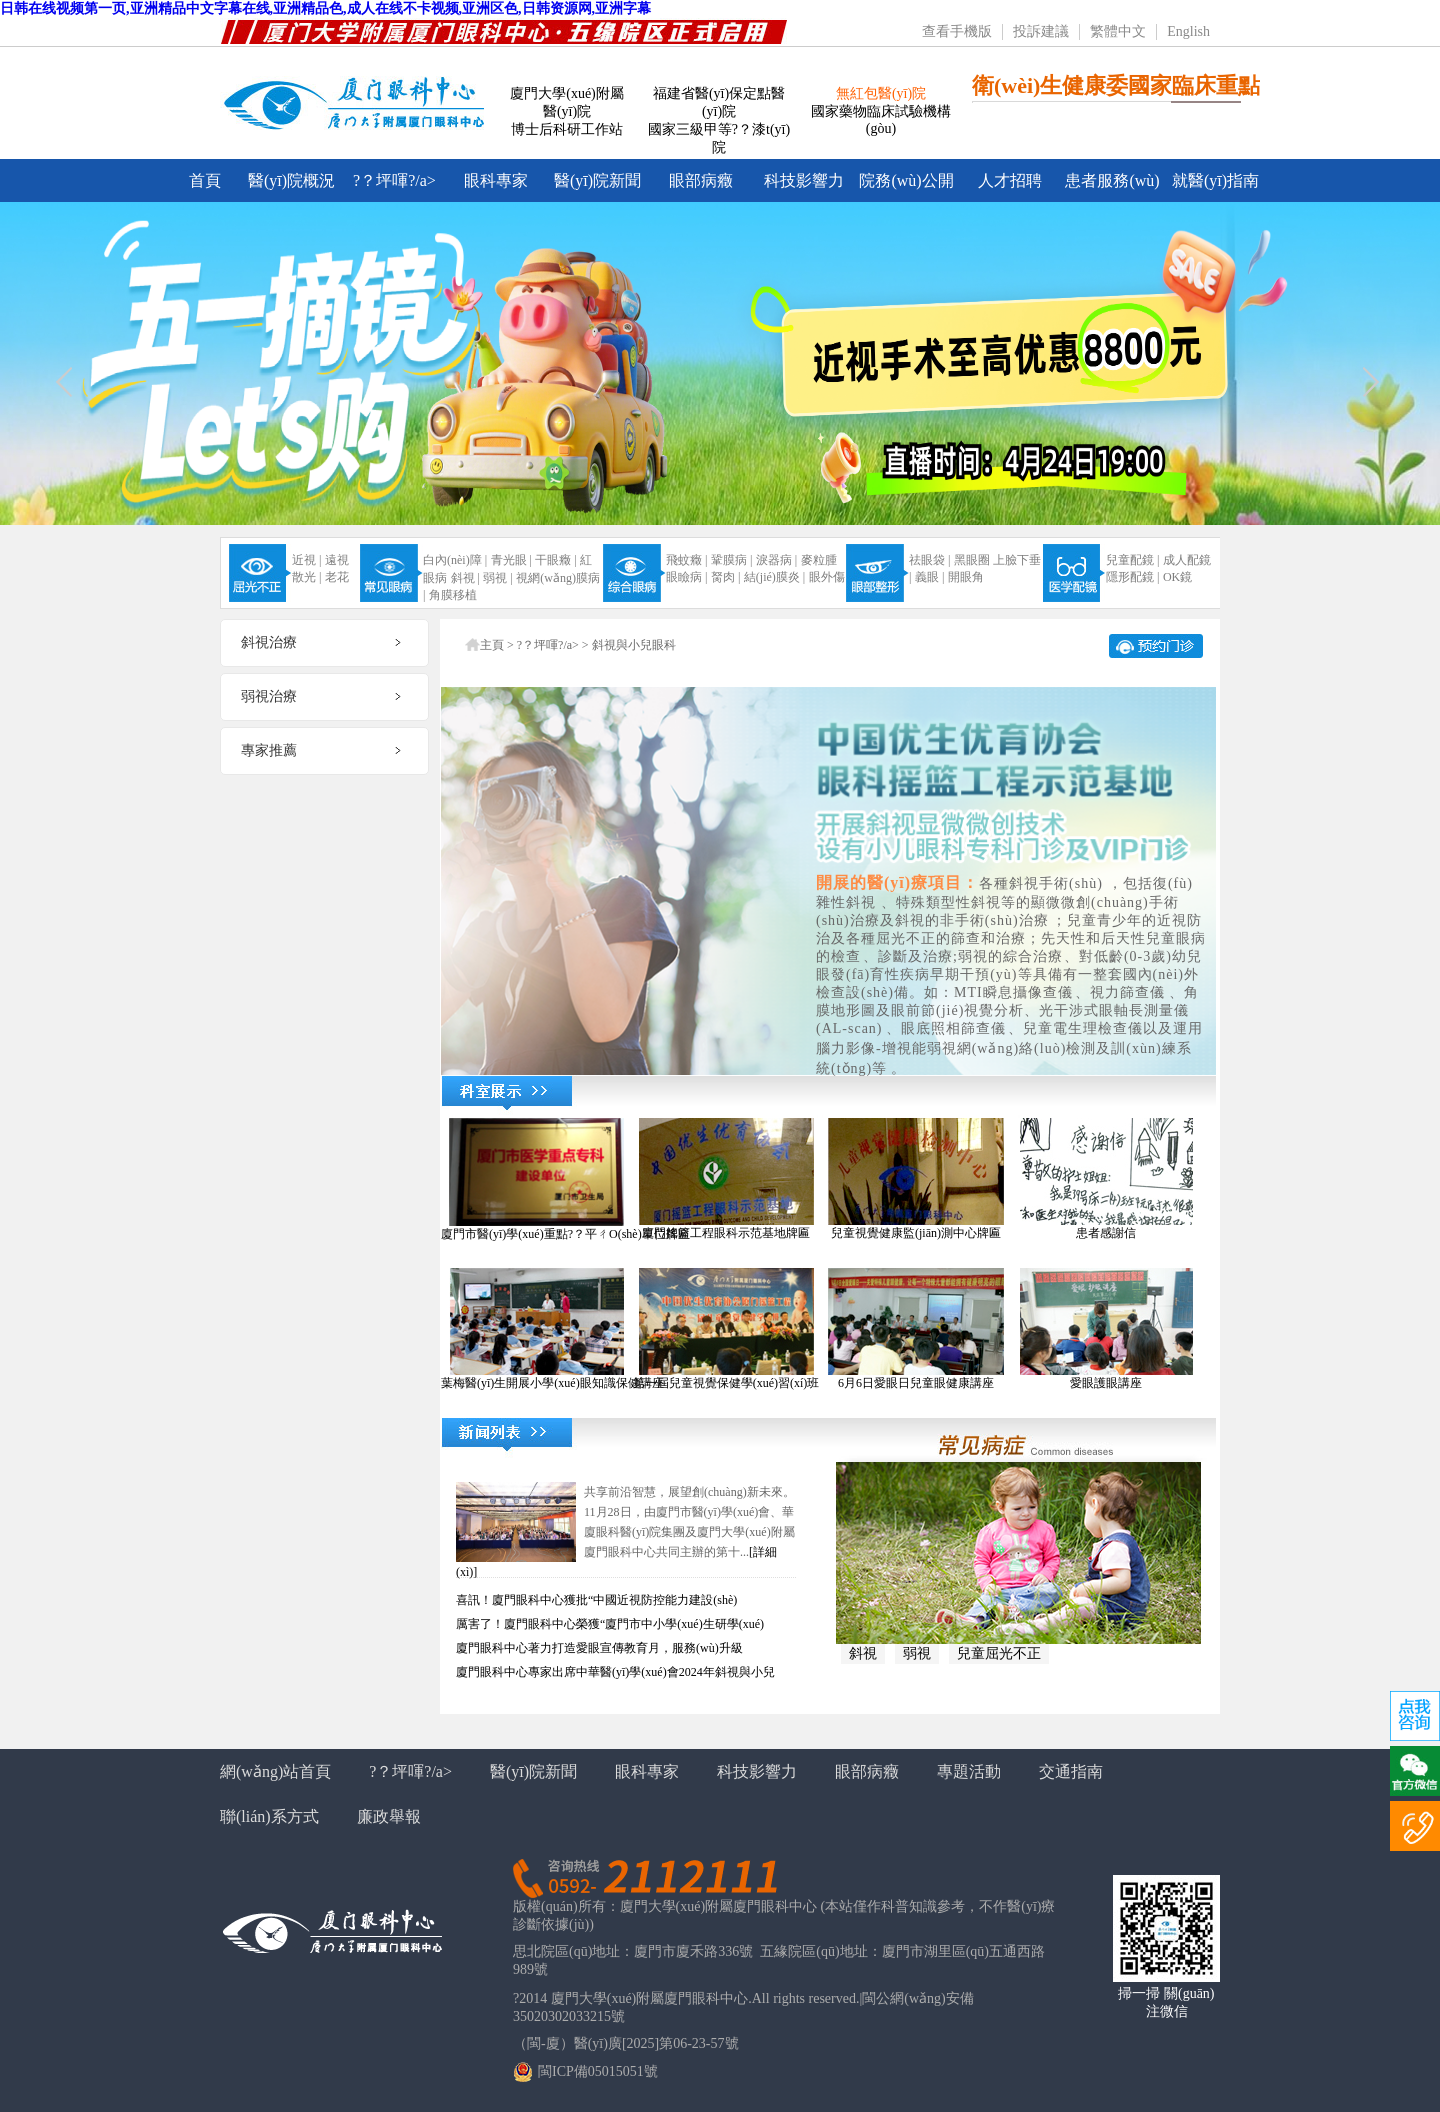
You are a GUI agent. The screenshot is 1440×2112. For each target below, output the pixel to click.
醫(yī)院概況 (291, 180)
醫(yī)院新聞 (597, 180)
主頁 (492, 645)
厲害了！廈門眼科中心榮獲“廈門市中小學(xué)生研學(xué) (610, 1624)
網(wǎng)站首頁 (275, 1771)
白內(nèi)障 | (455, 560)
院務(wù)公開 (906, 180)
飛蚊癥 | (686, 560)
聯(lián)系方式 (269, 1816)
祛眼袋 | (929, 560)
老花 (337, 577)
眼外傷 (827, 577)
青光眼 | (511, 560)
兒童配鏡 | (1132, 560)
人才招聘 (1010, 180)
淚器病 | (776, 560)
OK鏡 (1177, 577)
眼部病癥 (701, 180)
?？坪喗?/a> (394, 180)
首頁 (205, 180)
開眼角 (966, 577)
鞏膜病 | (731, 560)
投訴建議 (1041, 31)
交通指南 (1071, 1771)
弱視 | (497, 578)
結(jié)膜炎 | (774, 577)
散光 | (306, 577)
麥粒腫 (819, 560)
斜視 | (465, 578)
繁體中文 (1118, 31)
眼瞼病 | (686, 577)
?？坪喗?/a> (410, 1771)
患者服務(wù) (1112, 180)
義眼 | (929, 577)
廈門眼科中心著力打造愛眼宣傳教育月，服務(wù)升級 (599, 1648)
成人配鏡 (1187, 560)
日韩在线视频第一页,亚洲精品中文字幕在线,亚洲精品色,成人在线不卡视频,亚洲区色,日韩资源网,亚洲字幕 (325, 8)
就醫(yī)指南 (1215, 180)
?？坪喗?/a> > (554, 645)
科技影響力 (804, 180)
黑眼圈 (972, 560)
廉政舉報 (389, 1816)
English (1188, 31)
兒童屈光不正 (999, 1653)
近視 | (306, 560)
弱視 (917, 1653)
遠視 (337, 560)
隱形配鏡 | (1132, 577)
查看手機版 (957, 31)
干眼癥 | (555, 560)
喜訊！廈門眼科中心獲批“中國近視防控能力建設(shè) (596, 1600)
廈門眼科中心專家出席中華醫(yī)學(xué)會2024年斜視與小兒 (615, 1672)
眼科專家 (496, 180)
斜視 (863, 1653)
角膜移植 (453, 595)
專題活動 (969, 1771)
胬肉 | (725, 577)
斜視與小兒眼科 (634, 645)
